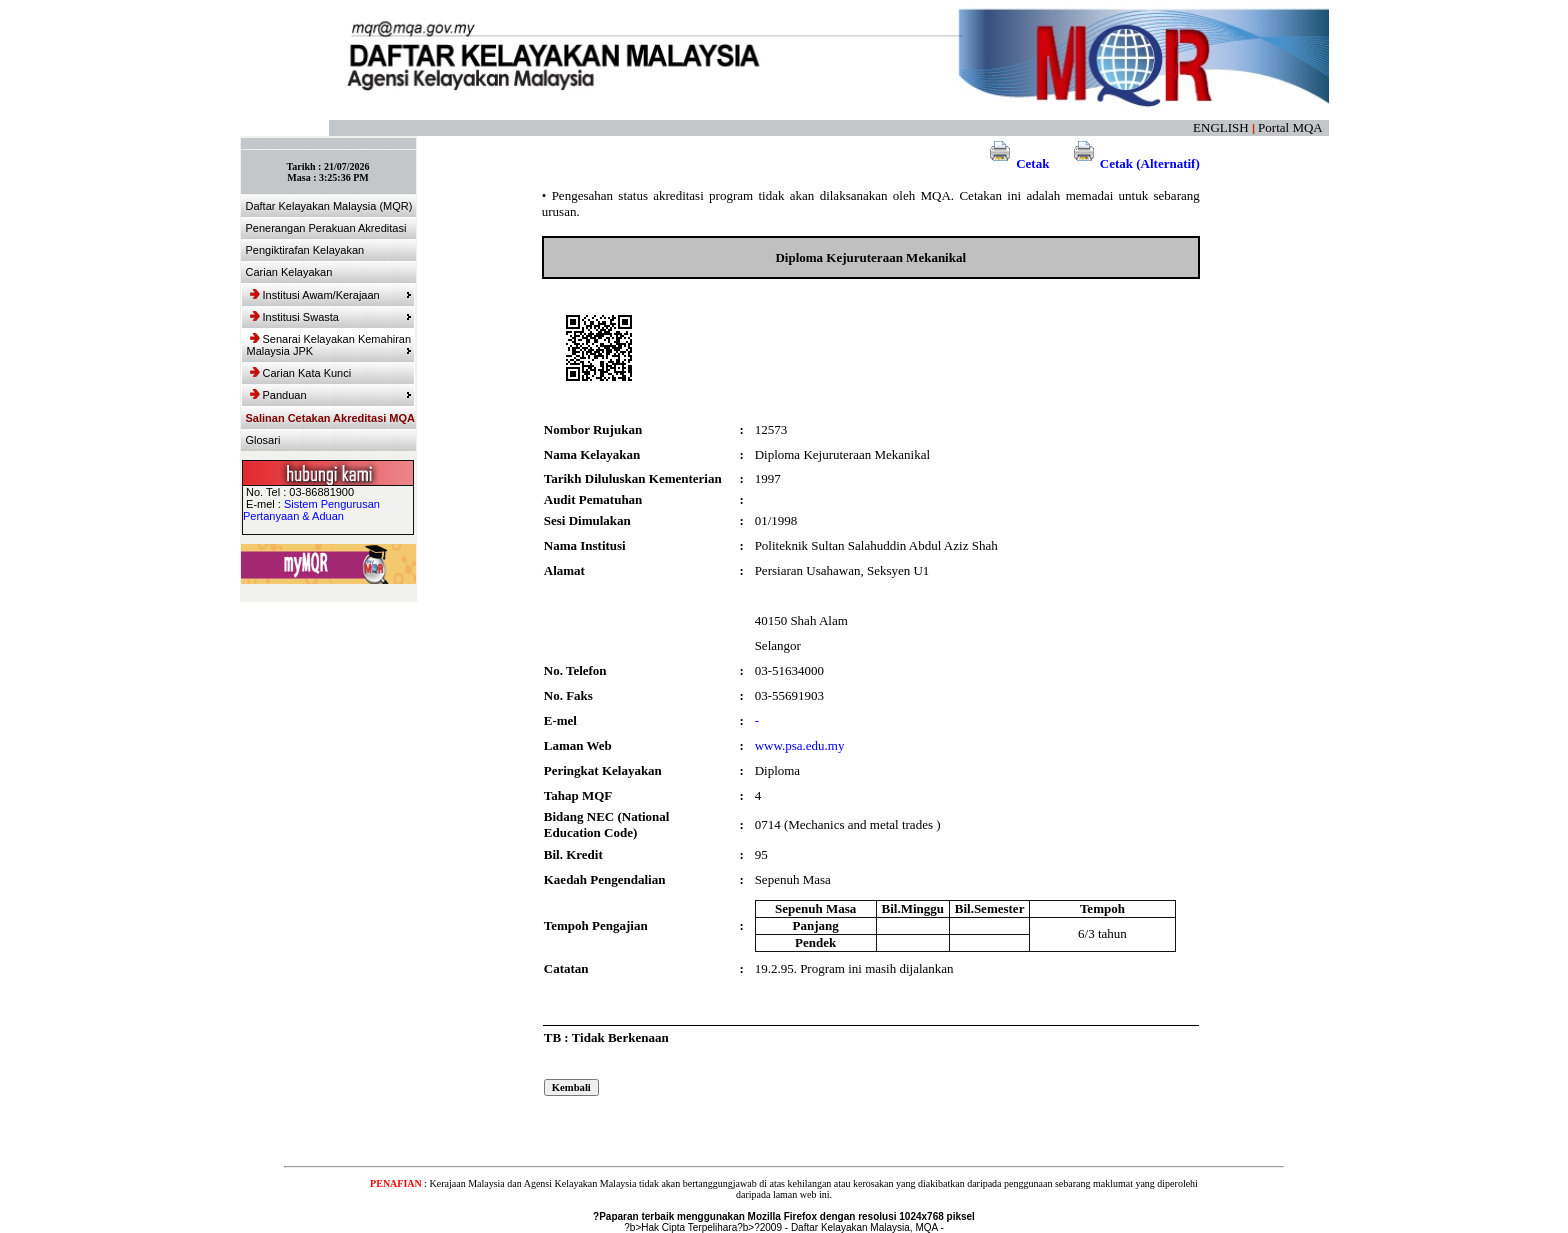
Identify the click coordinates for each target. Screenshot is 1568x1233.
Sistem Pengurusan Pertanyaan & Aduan (311, 510)
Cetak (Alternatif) (1134, 163)
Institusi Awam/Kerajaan (331, 295)
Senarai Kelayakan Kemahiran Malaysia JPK (329, 345)
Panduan (331, 395)
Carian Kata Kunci (301, 373)
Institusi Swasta (331, 317)
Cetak (1016, 163)
